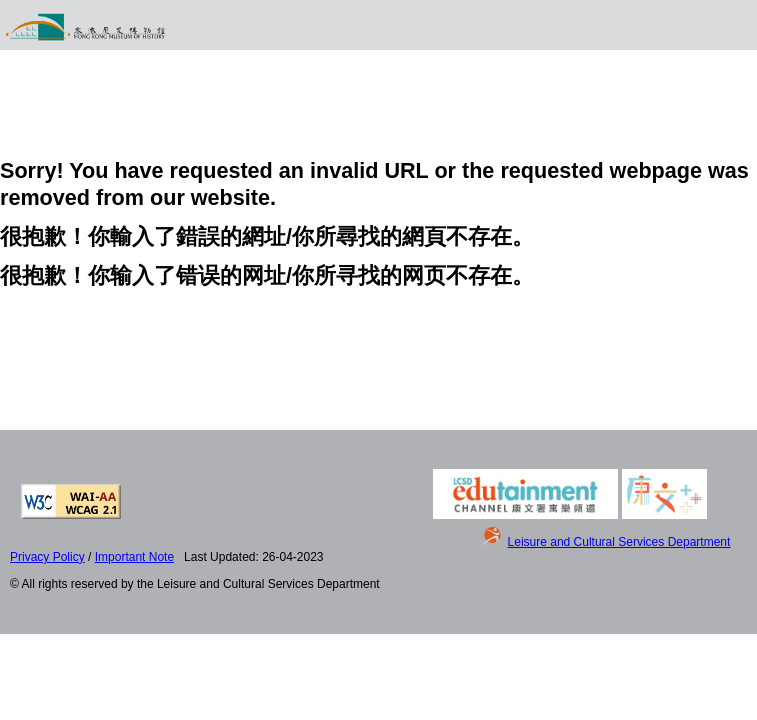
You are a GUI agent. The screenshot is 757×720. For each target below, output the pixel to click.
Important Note (134, 557)
